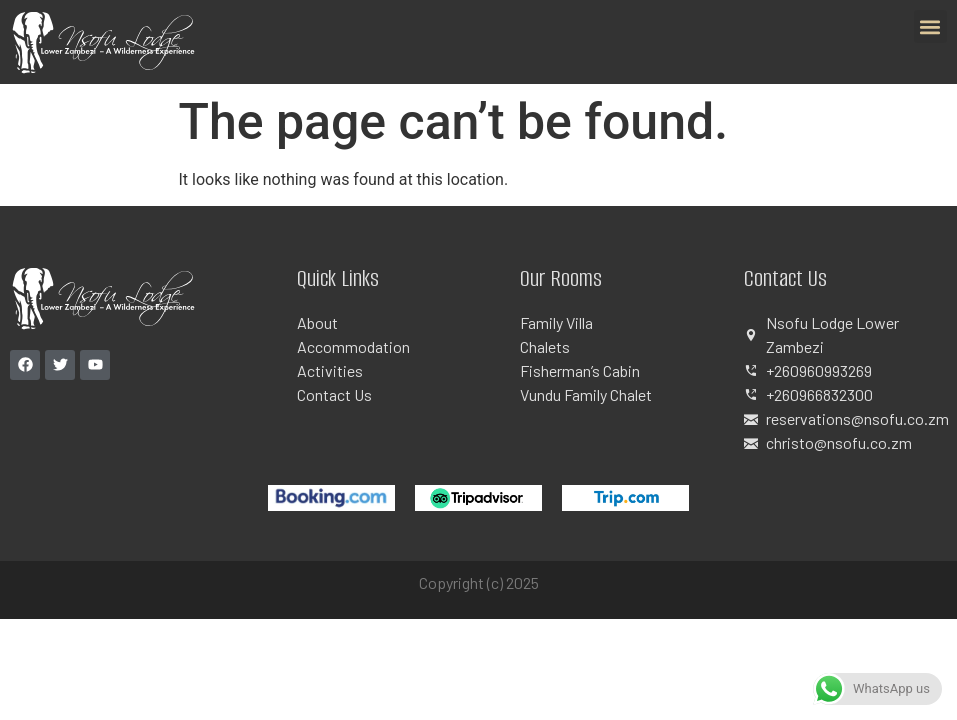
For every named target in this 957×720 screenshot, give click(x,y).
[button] (930, 26)
